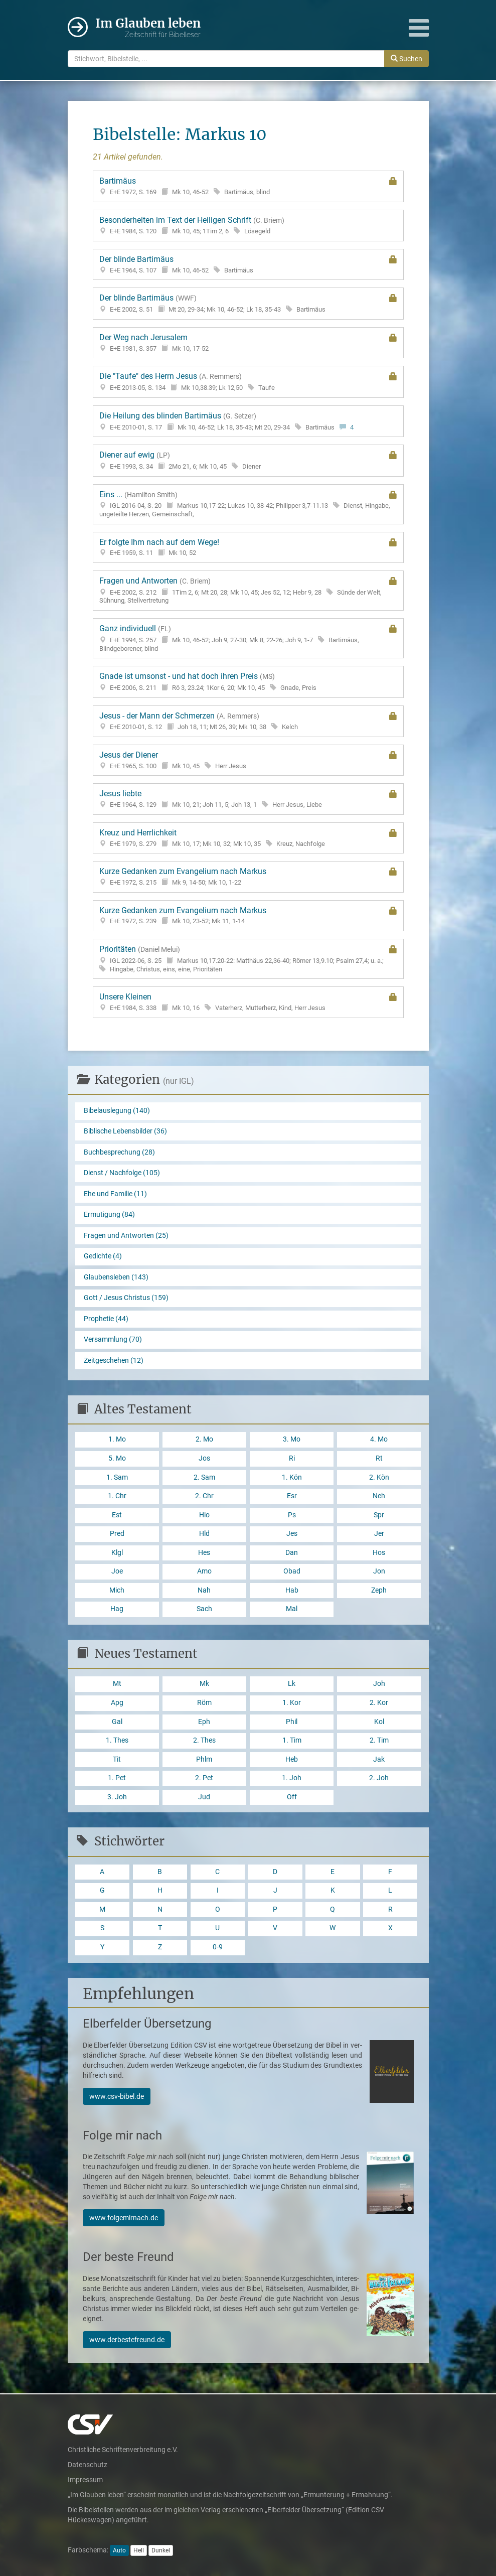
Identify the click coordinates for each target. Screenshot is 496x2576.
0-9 (218, 1947)
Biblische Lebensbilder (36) (125, 1131)
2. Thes (204, 1740)
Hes (204, 1552)
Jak (379, 1759)
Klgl (117, 1552)
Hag (116, 1609)
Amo (204, 1571)
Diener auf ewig (248, 460)
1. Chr (117, 1496)
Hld (204, 1533)
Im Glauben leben (148, 28)
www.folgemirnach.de (123, 2218)
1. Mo (117, 1439)
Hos (379, 1552)
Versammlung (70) (113, 1339)
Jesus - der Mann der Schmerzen (248, 721)
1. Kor (291, 1702)
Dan (291, 1552)
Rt (379, 1458)
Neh (379, 1496)
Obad (291, 1571)
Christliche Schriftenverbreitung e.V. (123, 2450)
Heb (291, 1759)
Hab (291, 1590)
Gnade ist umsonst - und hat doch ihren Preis (248, 681)
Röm (204, 1702)
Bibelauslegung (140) (117, 1110)
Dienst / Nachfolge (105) (122, 1173)
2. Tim (379, 1740)
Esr (292, 1496)
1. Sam (117, 1477)
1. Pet (117, 1778)
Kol (379, 1722)
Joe (117, 1571)
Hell (138, 2550)
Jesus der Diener (248, 760)
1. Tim (291, 1740)
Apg (117, 1702)
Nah (204, 1590)
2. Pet (204, 1778)
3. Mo (291, 1439)
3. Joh (117, 1797)
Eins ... (248, 504)
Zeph (379, 1590)
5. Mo (117, 1458)
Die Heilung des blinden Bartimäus (248, 421)
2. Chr (204, 1496)
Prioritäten (248, 958)
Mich (116, 1590)
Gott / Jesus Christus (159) (126, 1298)
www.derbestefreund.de (126, 2340)
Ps (292, 1515)
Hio (204, 1515)
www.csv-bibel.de (116, 2096)
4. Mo (379, 1439)
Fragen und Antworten (248, 590)
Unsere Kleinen (248, 1002)
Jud (204, 1797)
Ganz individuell (248, 638)
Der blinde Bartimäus (248, 264)
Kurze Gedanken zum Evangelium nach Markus (248, 877)
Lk (291, 1683)
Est (117, 1515)
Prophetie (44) (106, 1319)
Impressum (85, 2480)
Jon (379, 1571)
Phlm (204, 1759)
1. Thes (117, 1740)
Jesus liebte (248, 799)
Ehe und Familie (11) (115, 1194)
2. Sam (204, 1477)
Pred (117, 1533)
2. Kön (379, 1477)
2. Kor (379, 1702)
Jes (291, 1533)
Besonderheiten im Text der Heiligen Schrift (248, 225)
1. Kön (292, 1477)
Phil (291, 1722)
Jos (204, 1458)
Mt (117, 1683)
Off (292, 1797)
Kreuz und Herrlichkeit (248, 838)
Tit (117, 1759)
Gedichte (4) (103, 1256)
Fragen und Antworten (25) (126, 1235)
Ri (292, 1458)
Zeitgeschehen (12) (113, 1360)
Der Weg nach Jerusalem (248, 343)
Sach (204, 1609)
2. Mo (204, 1439)
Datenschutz (87, 2465)
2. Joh (379, 1778)
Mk (204, 1683)
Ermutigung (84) (109, 1214)
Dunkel (160, 2550)
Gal (117, 1722)
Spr (379, 1515)
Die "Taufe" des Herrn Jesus (248, 381)
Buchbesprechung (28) (119, 1152)
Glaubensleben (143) (116, 1277)
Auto (119, 2550)
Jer (379, 1533)
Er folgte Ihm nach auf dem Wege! (248, 547)
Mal (291, 1609)
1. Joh (291, 1778)
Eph (204, 1722)
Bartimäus (248, 186)
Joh (379, 1683)
